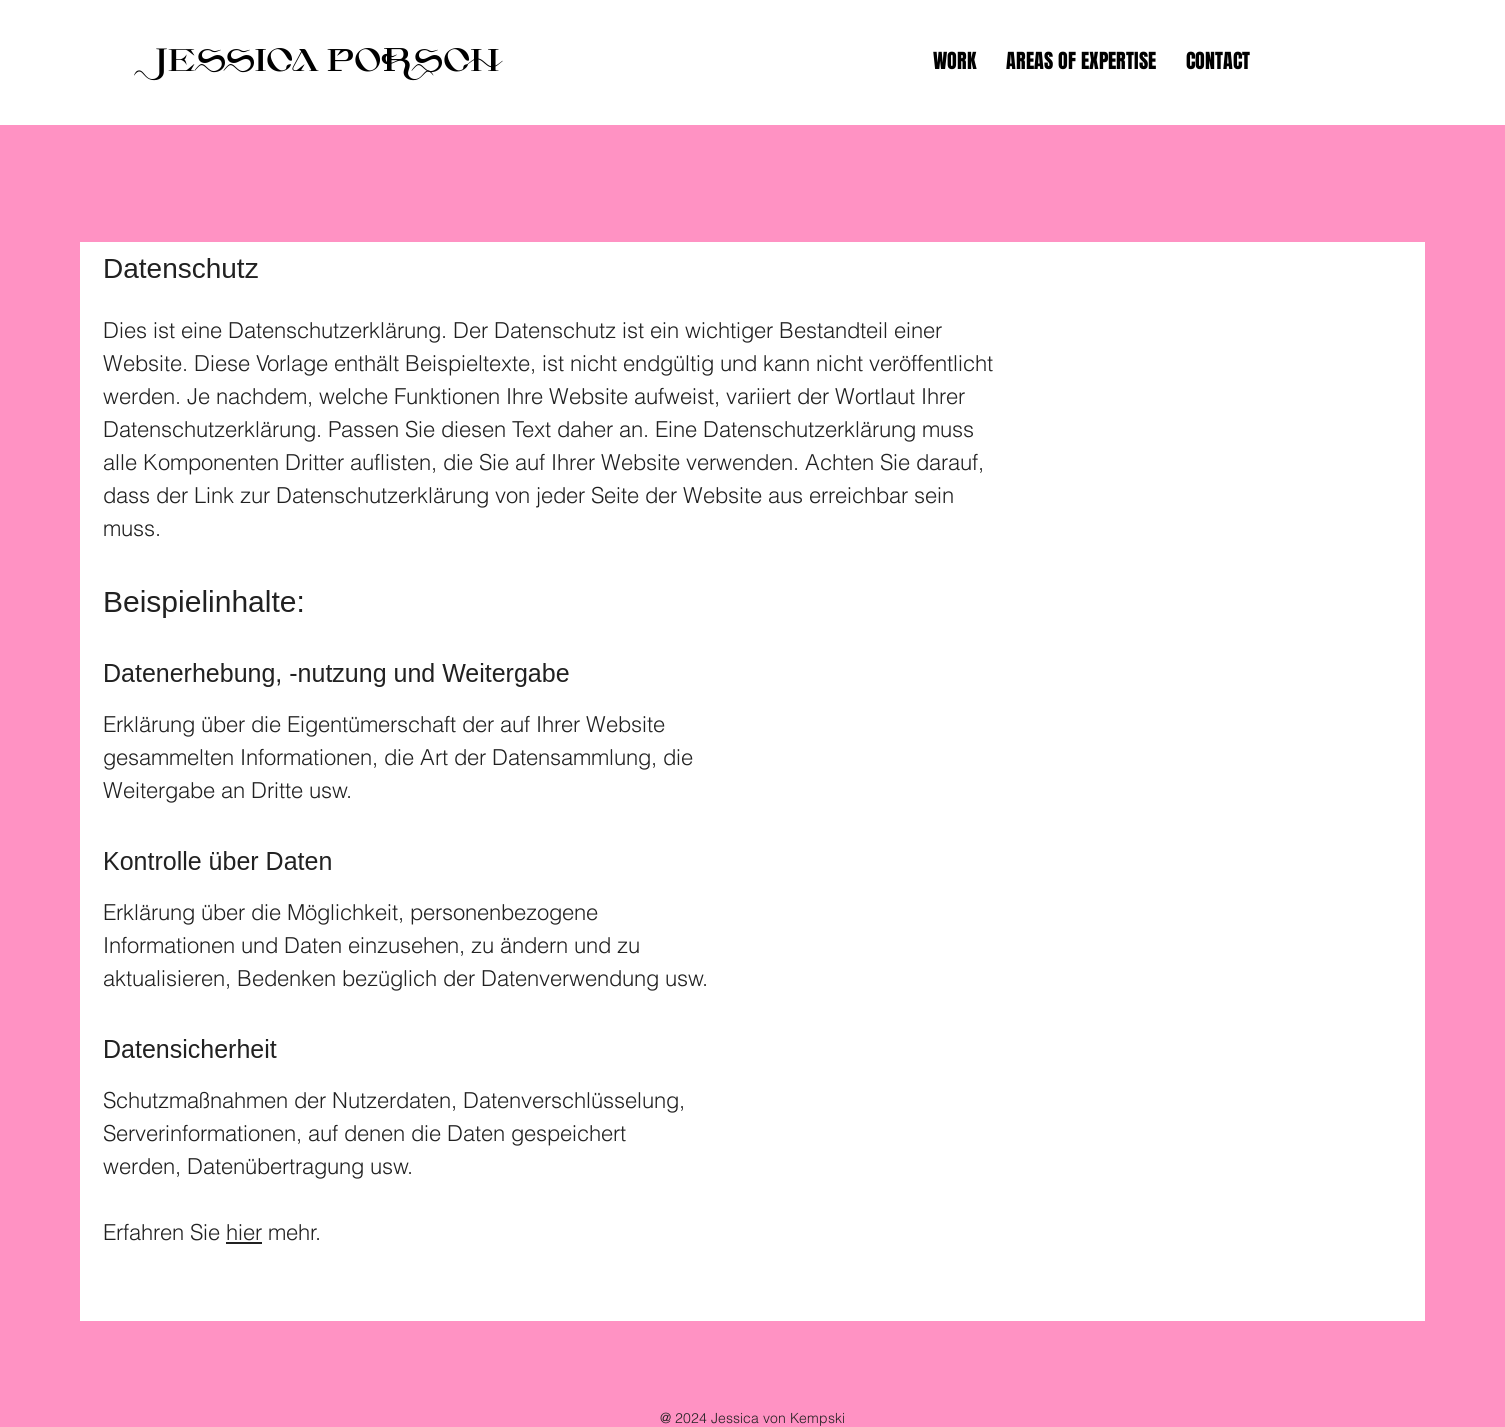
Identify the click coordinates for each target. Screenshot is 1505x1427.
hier (244, 1232)
